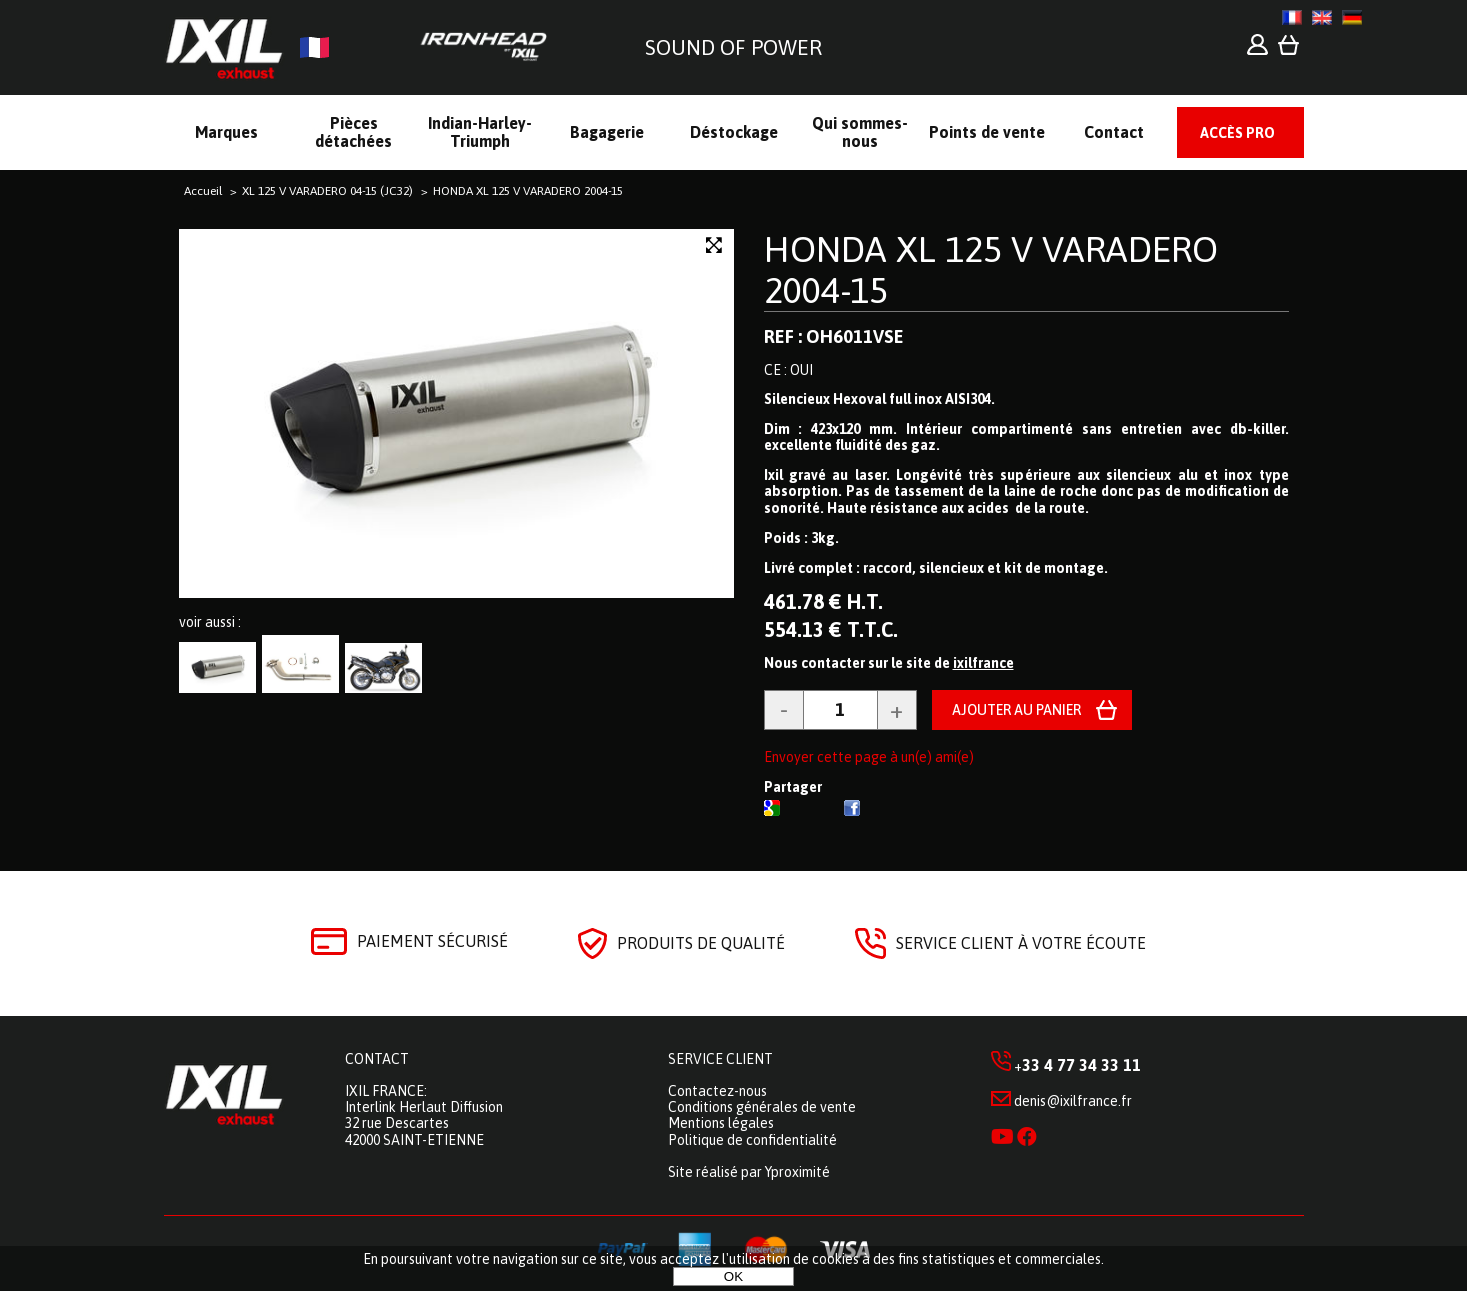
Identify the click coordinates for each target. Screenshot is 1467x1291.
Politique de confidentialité (752, 1140)
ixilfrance (983, 663)
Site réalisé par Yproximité (749, 1172)
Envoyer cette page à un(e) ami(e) (869, 757)
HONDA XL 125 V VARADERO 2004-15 (991, 269)
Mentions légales (721, 1123)
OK (733, 1276)
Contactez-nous (717, 1091)
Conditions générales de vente (762, 1107)
